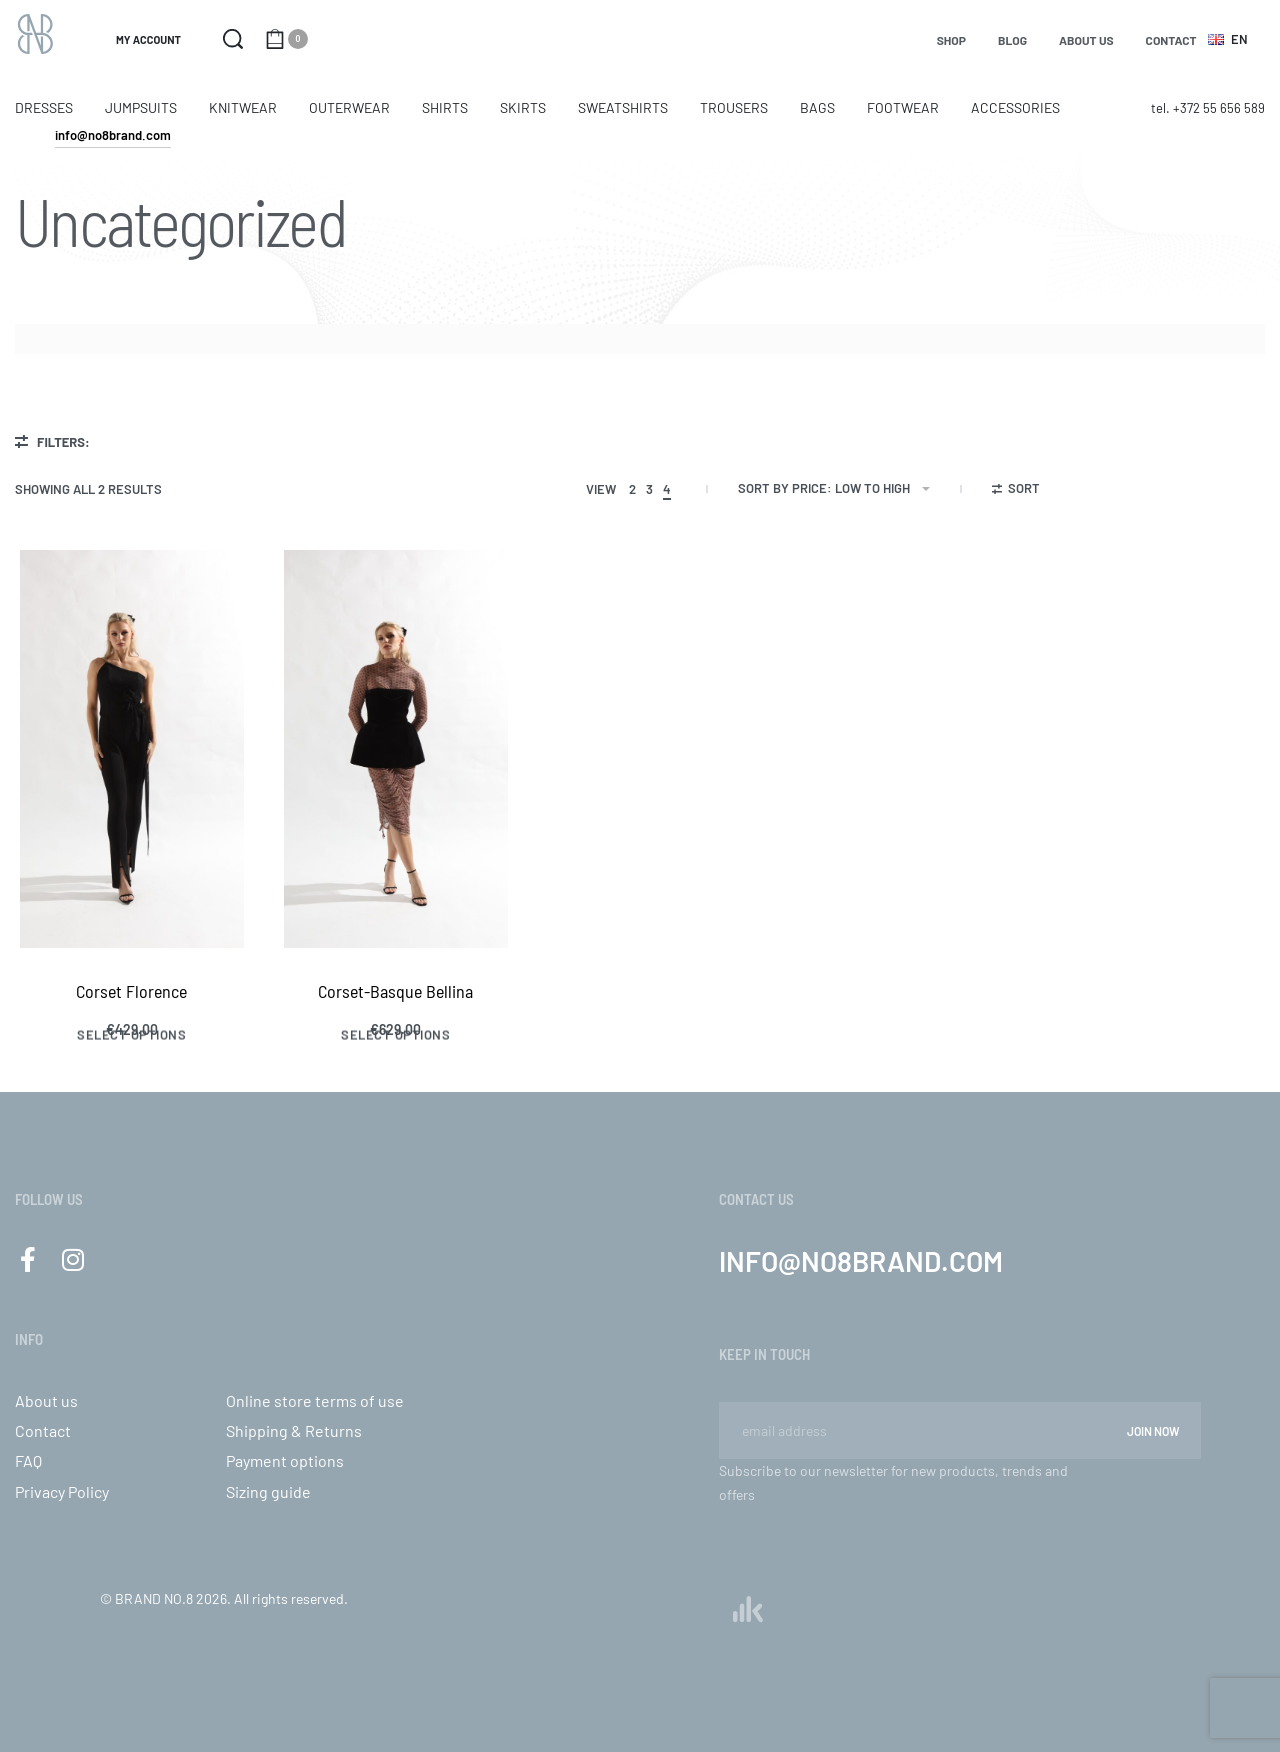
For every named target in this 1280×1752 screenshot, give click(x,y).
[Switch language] (1231, 39)
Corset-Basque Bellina (395, 991)
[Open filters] (1016, 491)
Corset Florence (131, 991)
